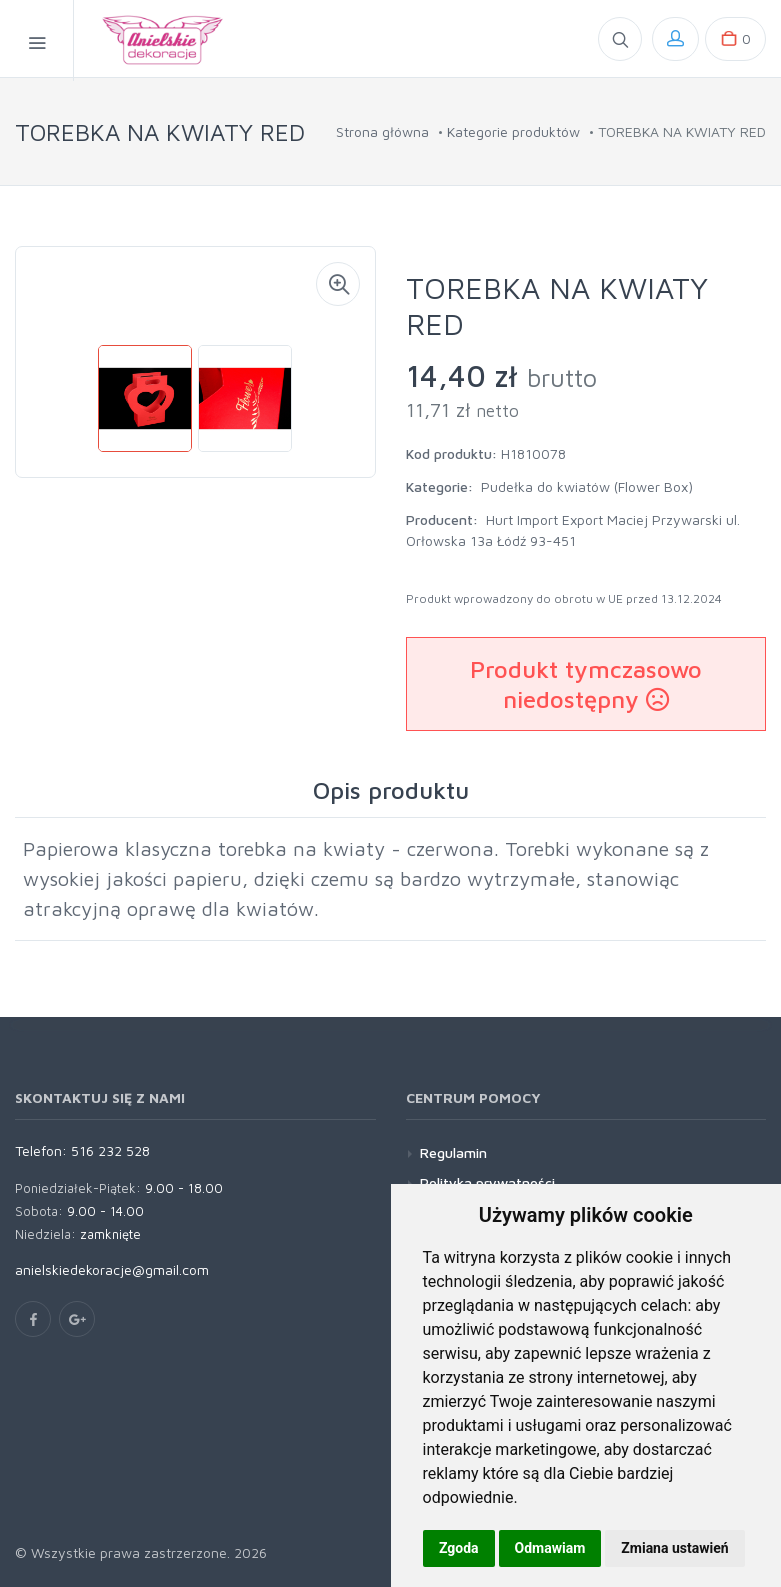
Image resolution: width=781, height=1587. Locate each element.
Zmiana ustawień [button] (674, 1548)
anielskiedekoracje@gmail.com (112, 1269)
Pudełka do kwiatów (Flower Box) (587, 486)
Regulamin (453, 1152)
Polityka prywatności (487, 1182)
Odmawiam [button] (550, 1548)
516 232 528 (110, 1150)
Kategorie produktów (513, 131)
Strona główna (382, 131)
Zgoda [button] (459, 1548)
